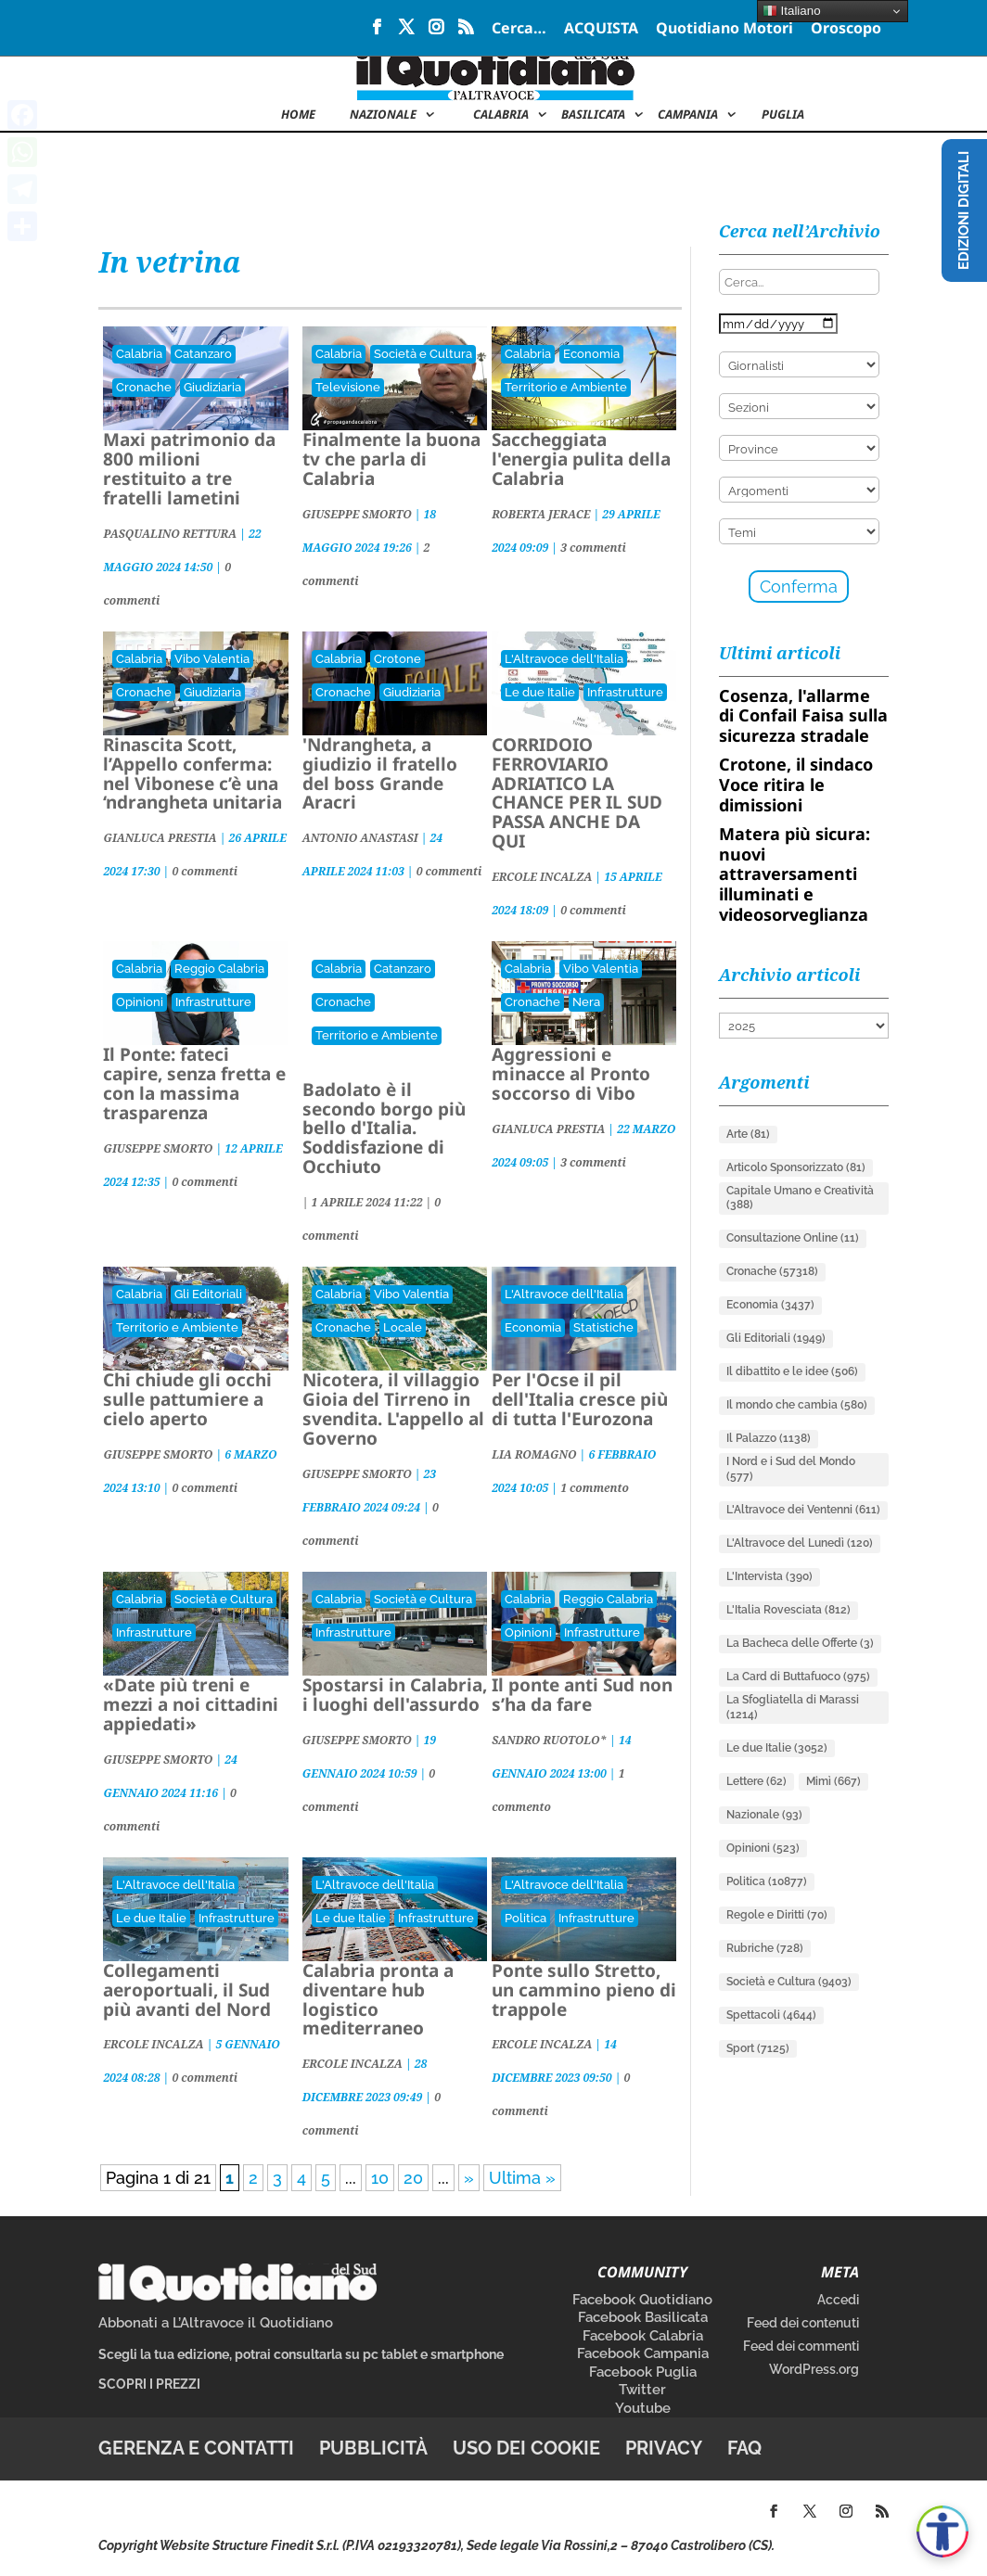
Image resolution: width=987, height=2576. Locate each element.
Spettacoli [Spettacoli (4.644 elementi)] (771, 2015)
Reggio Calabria (219, 969)
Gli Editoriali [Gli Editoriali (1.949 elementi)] (776, 1338)
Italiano (792, 11)
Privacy (663, 2448)
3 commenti (593, 547)
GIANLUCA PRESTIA (159, 838)
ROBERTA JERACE (541, 514)
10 (380, 2177)
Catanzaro (203, 354)
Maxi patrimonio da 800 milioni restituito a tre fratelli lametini (189, 468)
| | (368, 1202)
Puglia (783, 115)
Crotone (397, 659)
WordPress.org (814, 2369)
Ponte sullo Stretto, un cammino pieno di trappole (584, 1989)
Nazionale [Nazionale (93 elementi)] (764, 1814)
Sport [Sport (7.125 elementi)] (757, 2048)
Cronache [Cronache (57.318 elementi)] (772, 1271)
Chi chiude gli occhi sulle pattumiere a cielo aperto (187, 1399)
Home (298, 115)
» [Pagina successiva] (469, 2177)
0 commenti (204, 871)
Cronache (144, 387)
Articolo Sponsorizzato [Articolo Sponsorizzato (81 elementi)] (795, 1167)
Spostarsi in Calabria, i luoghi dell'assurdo (394, 1694)
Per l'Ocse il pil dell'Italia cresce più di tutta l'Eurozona (580, 1399)
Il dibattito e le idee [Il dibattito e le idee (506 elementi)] (792, 1371)
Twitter (642, 2389)
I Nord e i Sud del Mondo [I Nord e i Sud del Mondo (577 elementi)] (790, 1469)
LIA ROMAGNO (534, 1454)
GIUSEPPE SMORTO (357, 514)
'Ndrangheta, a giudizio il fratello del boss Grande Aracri (379, 774)
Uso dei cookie (526, 2448)
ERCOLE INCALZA (542, 877)
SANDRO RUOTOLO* (549, 1740)
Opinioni (139, 1002)
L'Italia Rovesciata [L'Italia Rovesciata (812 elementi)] (788, 1609)
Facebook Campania (643, 2353)
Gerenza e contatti (196, 2448)
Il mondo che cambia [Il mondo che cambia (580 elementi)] (796, 1404)
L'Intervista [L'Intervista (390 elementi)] (769, 1576)
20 (413, 2177)
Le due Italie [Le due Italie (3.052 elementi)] (776, 1747)
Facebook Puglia (643, 2372)
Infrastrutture (625, 692)
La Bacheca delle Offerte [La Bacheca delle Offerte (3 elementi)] (800, 1643)
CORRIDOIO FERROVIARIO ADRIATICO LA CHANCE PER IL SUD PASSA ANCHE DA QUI (577, 793)
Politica (525, 1918)
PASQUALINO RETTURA (170, 534)
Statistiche (603, 1327)
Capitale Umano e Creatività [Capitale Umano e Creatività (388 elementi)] (800, 1198)
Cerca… (519, 29)
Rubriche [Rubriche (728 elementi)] (764, 1948)
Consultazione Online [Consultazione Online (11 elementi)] (792, 1237)
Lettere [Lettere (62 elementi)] (756, 1781)
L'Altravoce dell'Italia (564, 659)
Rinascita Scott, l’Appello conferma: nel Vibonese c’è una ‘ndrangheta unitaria (192, 774)
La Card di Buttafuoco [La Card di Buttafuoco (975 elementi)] (798, 1676)
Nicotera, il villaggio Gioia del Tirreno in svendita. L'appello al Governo (393, 1409)
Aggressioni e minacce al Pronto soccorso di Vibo (571, 1073)
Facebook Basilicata (643, 2317)
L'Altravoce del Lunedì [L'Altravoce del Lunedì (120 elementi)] (799, 1543)
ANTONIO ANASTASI (360, 838)
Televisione (347, 387)
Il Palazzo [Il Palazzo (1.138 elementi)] (768, 1438)
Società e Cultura (423, 354)
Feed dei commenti (801, 2346)
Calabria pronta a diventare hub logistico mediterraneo (378, 1999)
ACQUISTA (601, 29)
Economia (591, 354)
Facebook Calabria (643, 2335)
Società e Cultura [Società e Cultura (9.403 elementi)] (789, 1981)
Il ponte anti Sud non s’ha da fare (582, 1694)
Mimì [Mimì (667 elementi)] (833, 1781)
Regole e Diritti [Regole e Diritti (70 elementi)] (776, 1914)
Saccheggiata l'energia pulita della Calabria (581, 459)
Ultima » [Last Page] (522, 2177)
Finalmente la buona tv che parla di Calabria (391, 459)
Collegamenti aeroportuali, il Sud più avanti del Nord (187, 1989)
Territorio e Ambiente (566, 387)
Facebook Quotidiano (642, 2299)
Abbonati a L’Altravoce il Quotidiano (215, 2323)
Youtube (643, 2408)
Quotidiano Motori (724, 29)
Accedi (838, 2299)
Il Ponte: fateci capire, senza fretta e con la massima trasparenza (194, 1083)
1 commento (594, 1488)
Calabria (501, 115)
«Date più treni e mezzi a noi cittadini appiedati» (190, 1704)
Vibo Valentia (212, 659)
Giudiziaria (212, 387)
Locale (402, 1327)
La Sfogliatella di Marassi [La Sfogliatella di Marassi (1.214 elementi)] (792, 1707)
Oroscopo (846, 29)
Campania (688, 115)
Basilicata (593, 115)
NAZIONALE (383, 115)
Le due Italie (540, 692)
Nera (586, 1002)
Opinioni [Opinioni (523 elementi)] (763, 1848)
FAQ (744, 2448)
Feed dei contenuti (803, 2322)
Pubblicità (373, 2448)
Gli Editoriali (208, 1294)
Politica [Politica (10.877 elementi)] (766, 1881)
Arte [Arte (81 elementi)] (748, 1134)
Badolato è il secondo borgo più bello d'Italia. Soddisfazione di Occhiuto (384, 1129)
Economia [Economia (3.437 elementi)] (770, 1304)
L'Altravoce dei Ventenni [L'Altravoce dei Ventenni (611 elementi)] (803, 1509)
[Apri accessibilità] (942, 2531)
